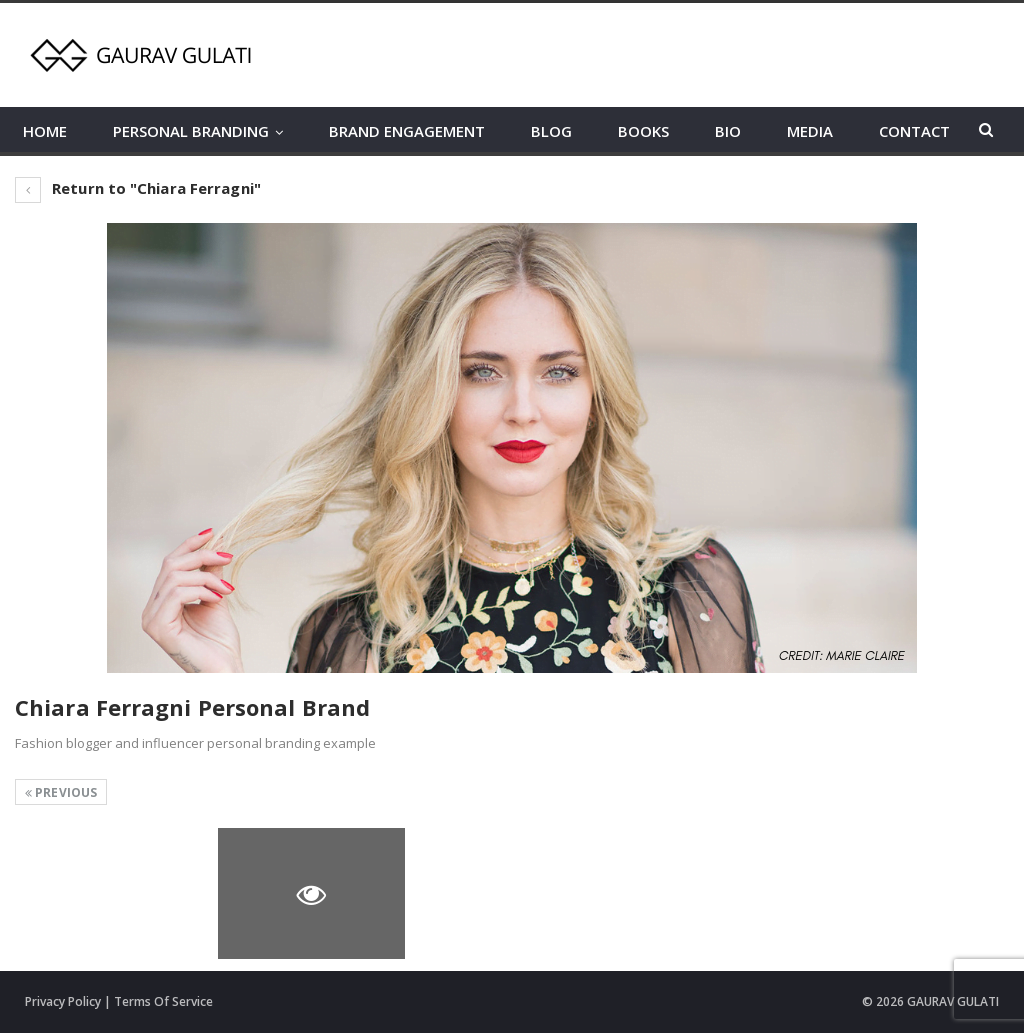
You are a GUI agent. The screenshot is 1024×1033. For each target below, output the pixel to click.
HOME (45, 131)
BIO (728, 131)
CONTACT (914, 131)
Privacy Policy (63, 1001)
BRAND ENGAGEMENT (407, 131)
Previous (61, 792)
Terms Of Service (163, 1001)
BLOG (551, 131)
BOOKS (643, 131)
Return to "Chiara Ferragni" (138, 188)
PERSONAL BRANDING (191, 131)
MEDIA (810, 131)
